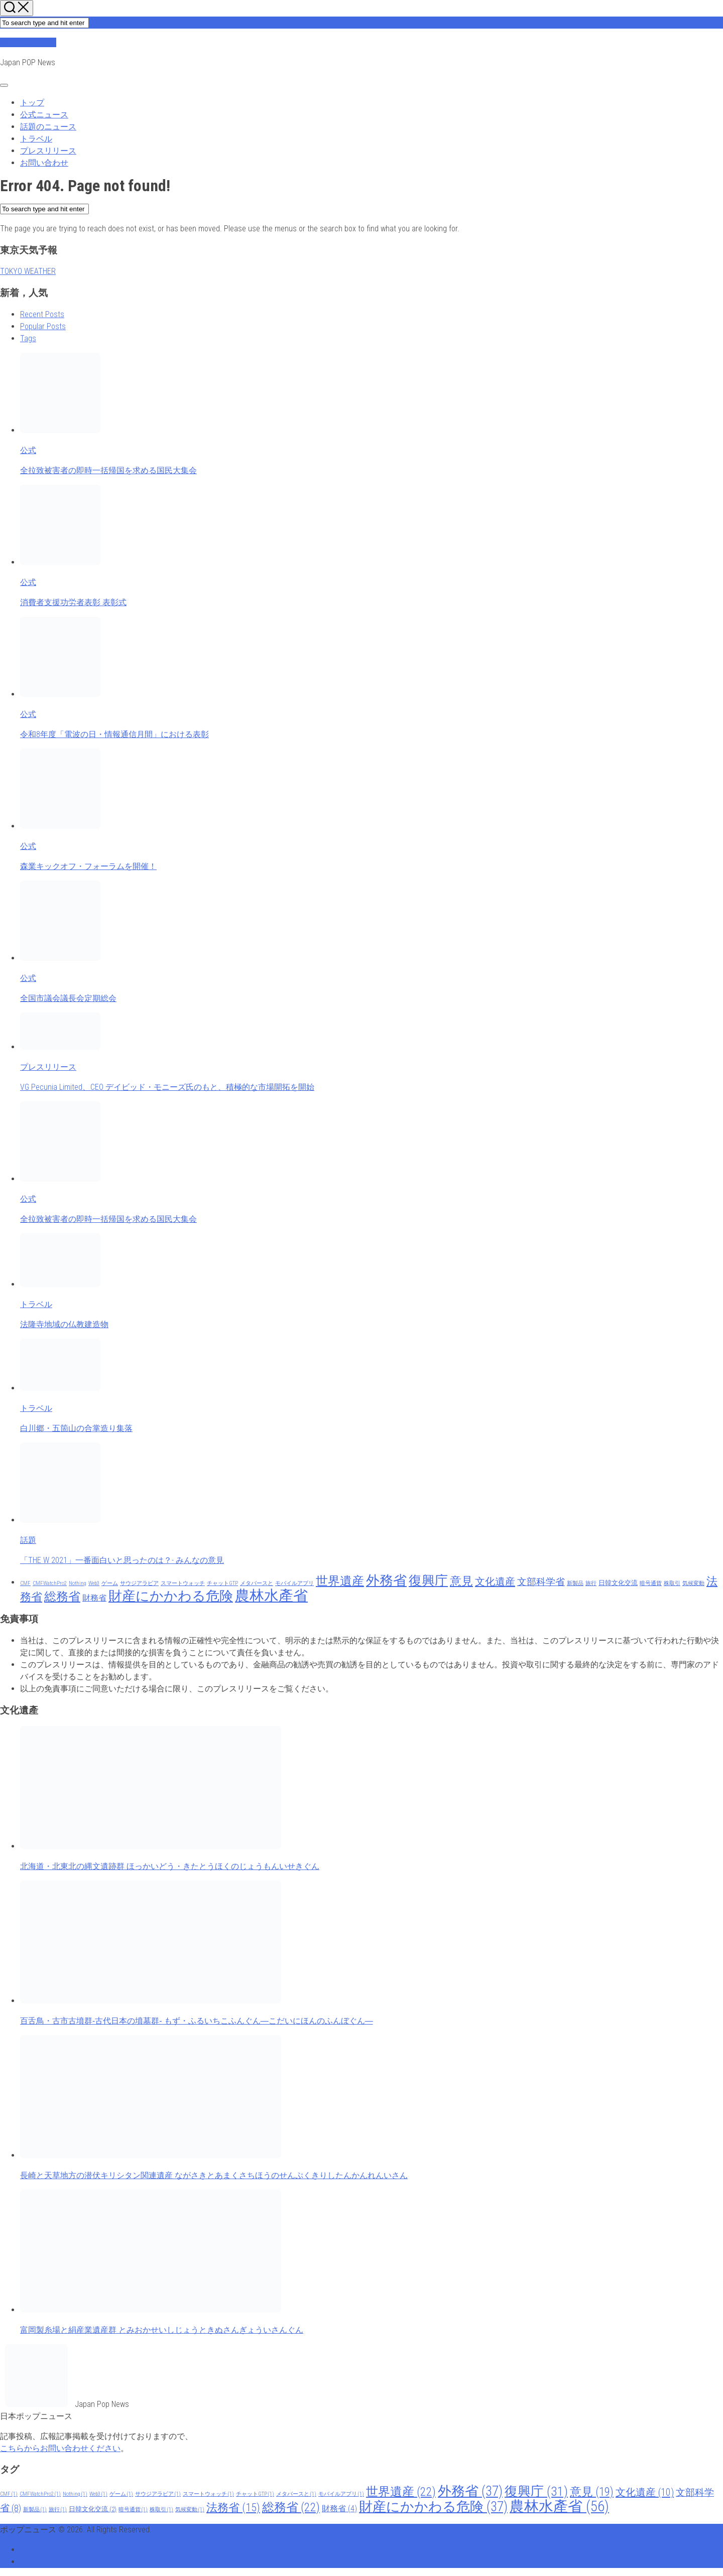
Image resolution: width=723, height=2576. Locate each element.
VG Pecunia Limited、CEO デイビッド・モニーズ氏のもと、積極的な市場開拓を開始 (167, 1087)
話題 (28, 1540)
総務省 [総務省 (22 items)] (62, 1597)
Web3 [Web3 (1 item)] (93, 1583)
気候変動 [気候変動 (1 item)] (693, 1583)
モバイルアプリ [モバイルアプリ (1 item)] (294, 1583)
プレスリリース (48, 151)
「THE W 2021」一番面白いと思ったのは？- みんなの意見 (122, 1560)
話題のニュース (48, 126)
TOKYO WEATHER (28, 271)
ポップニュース (28, 42)
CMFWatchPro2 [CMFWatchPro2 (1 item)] (50, 1583)
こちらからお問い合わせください (60, 2448)
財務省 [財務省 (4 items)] (94, 1598)
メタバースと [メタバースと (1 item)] (256, 1583)
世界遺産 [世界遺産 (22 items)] (340, 1581)
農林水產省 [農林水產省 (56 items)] (271, 1595)
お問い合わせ (44, 163)
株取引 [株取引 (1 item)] (672, 1583)
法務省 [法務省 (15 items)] (233, 2507)
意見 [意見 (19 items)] (461, 1581)
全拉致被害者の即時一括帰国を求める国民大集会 (108, 470)
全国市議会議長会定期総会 (68, 998)
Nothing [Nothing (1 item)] (77, 1583)
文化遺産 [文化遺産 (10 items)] (495, 1582)
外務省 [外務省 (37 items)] (386, 1580)
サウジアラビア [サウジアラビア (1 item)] (139, 1583)
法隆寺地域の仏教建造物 (64, 1324)
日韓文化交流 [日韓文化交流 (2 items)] (618, 1583)
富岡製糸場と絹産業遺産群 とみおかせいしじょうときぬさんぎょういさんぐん (161, 2330)
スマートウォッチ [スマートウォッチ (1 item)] (183, 1583)
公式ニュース (44, 114)
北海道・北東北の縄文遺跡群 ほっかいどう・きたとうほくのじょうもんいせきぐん (169, 1866)
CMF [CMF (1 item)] (25, 1583)
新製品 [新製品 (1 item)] (575, 1583)
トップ (32, 102)
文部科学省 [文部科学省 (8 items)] (541, 1582)
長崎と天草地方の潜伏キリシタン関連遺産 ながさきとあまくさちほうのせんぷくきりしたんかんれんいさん (214, 2175)
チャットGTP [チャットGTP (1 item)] (222, 1583)
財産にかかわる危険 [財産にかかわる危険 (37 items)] (170, 1596)
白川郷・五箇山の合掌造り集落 (76, 1428)
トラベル (36, 139)
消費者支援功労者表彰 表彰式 (73, 602)
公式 (28, 450)
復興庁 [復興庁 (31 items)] (428, 1580)
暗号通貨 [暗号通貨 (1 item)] (651, 1583)
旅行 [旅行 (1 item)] (590, 1583)
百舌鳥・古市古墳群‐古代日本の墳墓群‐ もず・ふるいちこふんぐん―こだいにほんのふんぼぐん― (196, 2021)
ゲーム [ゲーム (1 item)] (109, 1583)
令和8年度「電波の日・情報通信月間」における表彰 (114, 734)
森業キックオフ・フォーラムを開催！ (88, 866)
